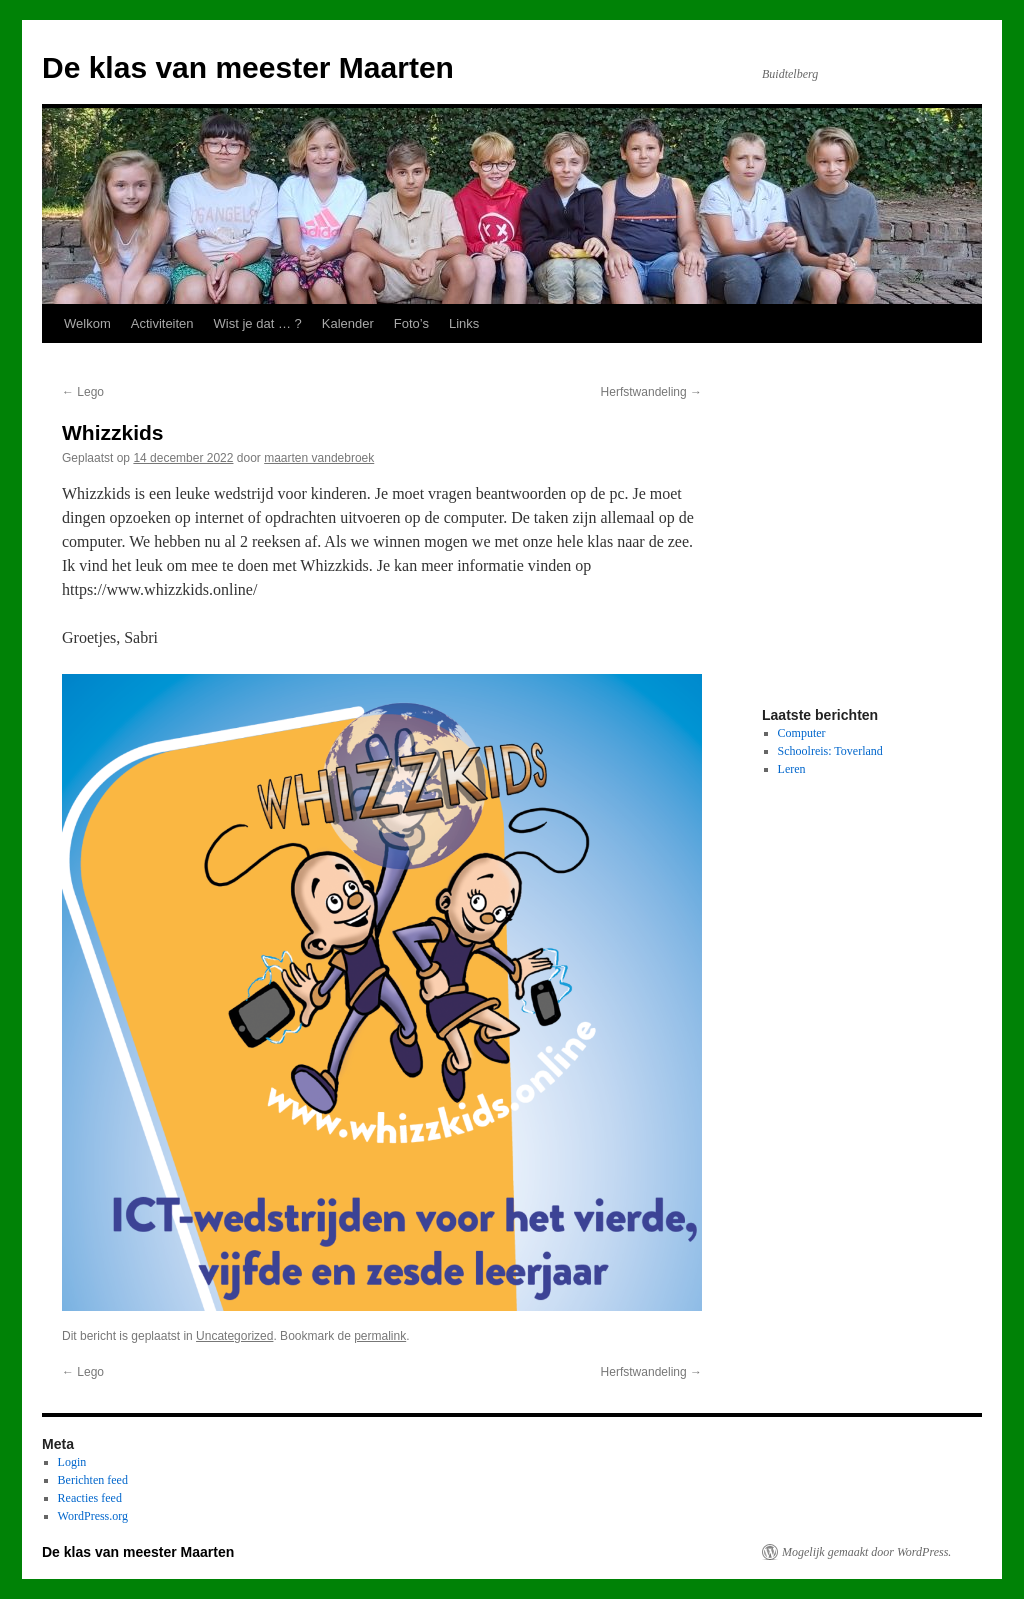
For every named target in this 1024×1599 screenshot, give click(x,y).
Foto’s (411, 323)
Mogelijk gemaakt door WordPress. (866, 1552)
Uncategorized (234, 1336)
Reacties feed (90, 1498)
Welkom (87, 323)
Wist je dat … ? (258, 323)
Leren (792, 769)
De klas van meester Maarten (248, 67)
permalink (380, 1336)
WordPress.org (93, 1516)
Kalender (348, 323)
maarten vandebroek (319, 458)
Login (72, 1462)
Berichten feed (93, 1480)
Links (464, 323)
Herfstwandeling (651, 392)
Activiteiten (162, 323)
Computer (802, 733)
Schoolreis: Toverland (830, 751)
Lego (83, 392)
